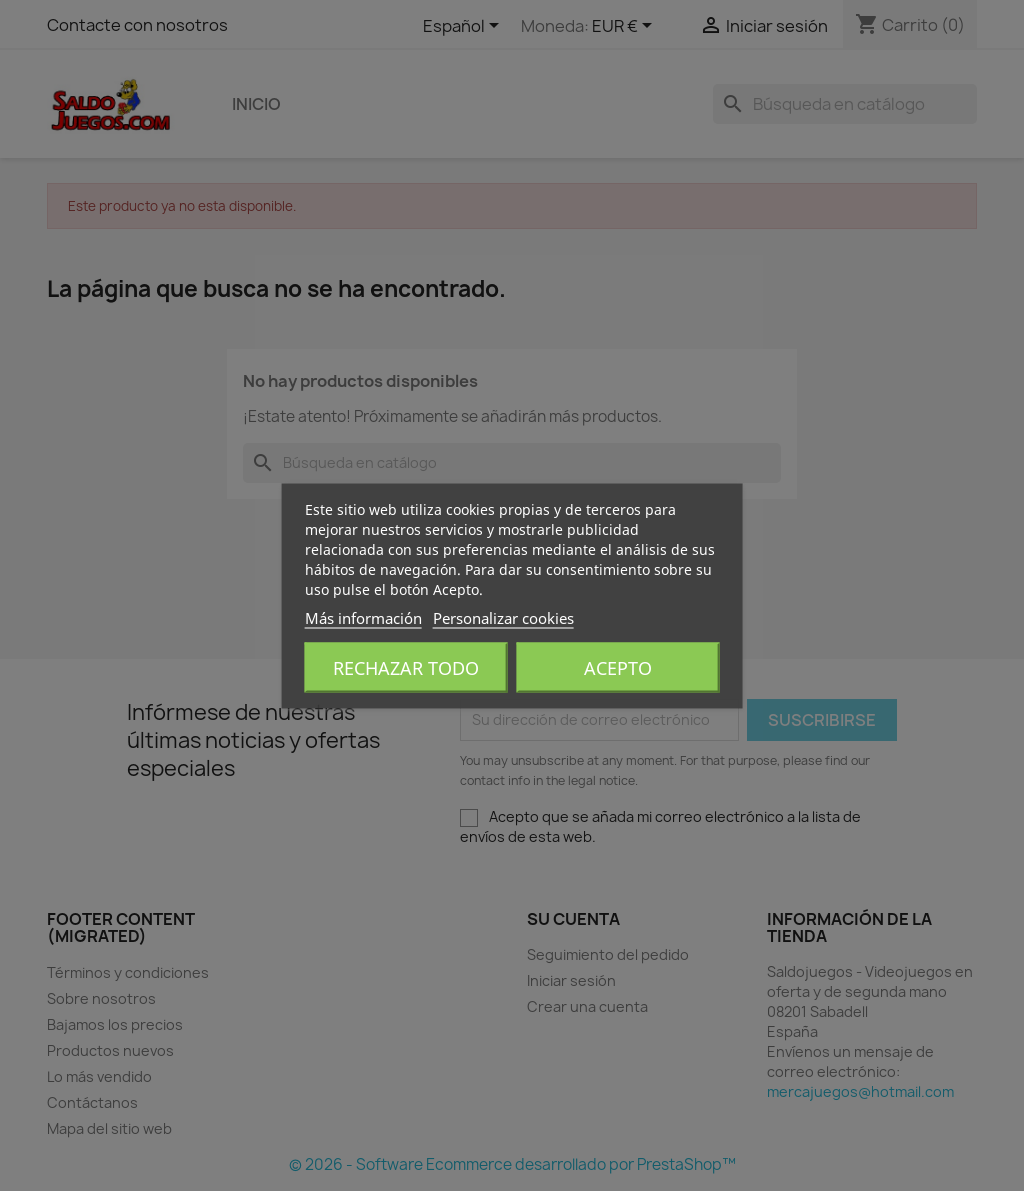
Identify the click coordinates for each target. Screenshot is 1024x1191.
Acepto (618, 667)
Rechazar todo (406, 667)
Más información (363, 617)
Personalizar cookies (503, 617)
